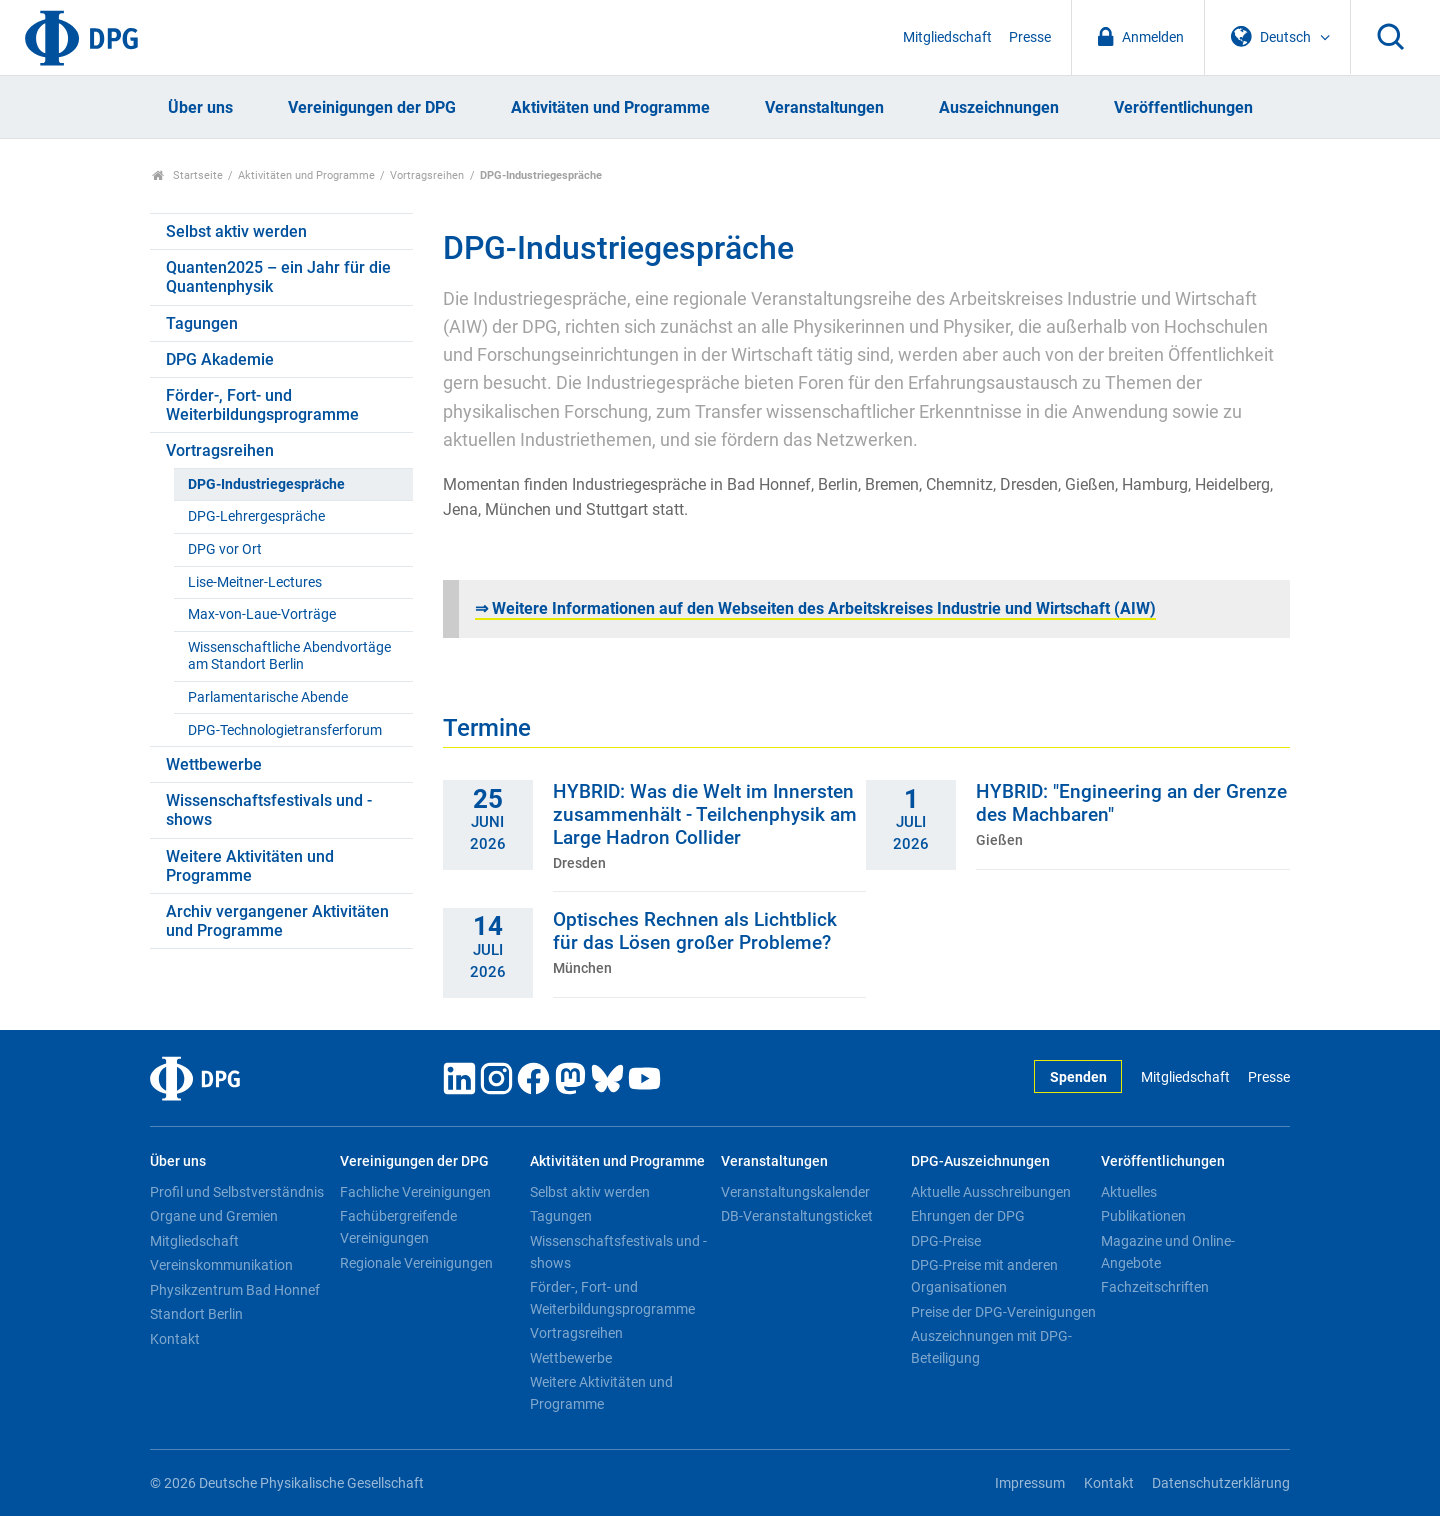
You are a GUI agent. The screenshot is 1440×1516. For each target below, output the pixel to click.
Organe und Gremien (214, 1216)
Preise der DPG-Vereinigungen (1003, 1312)
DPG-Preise (946, 1241)
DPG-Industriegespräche (266, 484)
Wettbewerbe (214, 764)
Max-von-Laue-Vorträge (262, 614)
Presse (1030, 37)
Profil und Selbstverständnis (237, 1192)
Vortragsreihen (427, 175)
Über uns (200, 107)
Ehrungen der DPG (968, 1216)
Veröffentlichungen (1183, 107)
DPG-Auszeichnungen (980, 1161)
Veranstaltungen (824, 107)
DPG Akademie (220, 359)
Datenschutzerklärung (1221, 1483)
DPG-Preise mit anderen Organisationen (984, 1276)
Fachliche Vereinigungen (415, 1192)
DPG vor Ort (225, 549)
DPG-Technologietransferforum (285, 730)
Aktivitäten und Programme (610, 107)
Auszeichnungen (999, 107)
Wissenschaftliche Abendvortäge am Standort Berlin (289, 656)
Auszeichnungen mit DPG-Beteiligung (991, 1347)
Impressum (1030, 1483)
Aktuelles (1129, 1192)
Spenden (1078, 1077)
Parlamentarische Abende (268, 697)
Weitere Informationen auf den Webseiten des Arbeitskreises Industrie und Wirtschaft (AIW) (815, 608)
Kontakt (175, 1339)
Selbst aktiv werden (236, 231)
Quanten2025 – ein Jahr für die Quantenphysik (278, 277)
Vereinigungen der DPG (372, 107)
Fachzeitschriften (1155, 1287)
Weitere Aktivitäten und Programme (250, 866)
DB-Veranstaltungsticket (797, 1216)
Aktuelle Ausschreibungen (991, 1192)
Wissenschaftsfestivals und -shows (269, 810)
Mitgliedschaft (947, 37)
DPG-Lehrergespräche (256, 516)
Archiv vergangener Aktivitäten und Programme (277, 921)
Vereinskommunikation (221, 1265)
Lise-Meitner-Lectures (255, 582)
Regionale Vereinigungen (416, 1263)
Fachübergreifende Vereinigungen (398, 1227)
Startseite (187, 175)
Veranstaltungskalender (795, 1192)
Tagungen (202, 323)
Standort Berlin (196, 1314)
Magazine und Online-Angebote (1168, 1252)
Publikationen (1143, 1216)
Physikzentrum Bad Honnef (235, 1290)
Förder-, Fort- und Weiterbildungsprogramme (262, 405)
